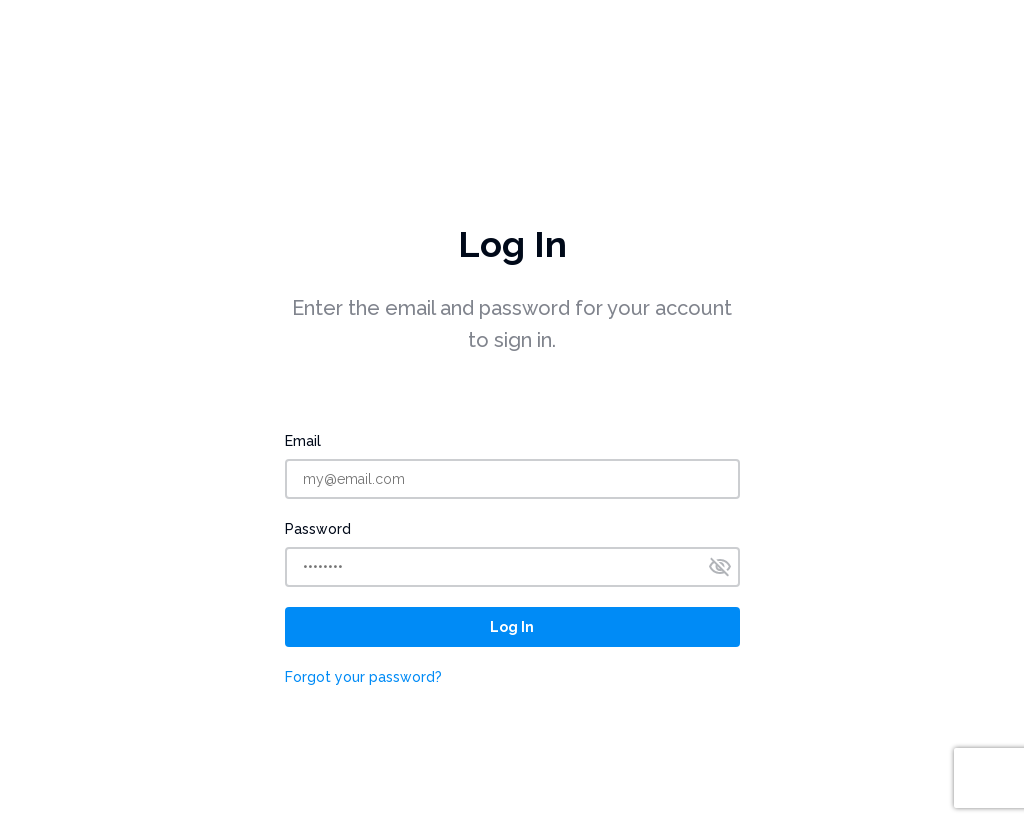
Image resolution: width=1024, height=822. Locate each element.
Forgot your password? (363, 677)
